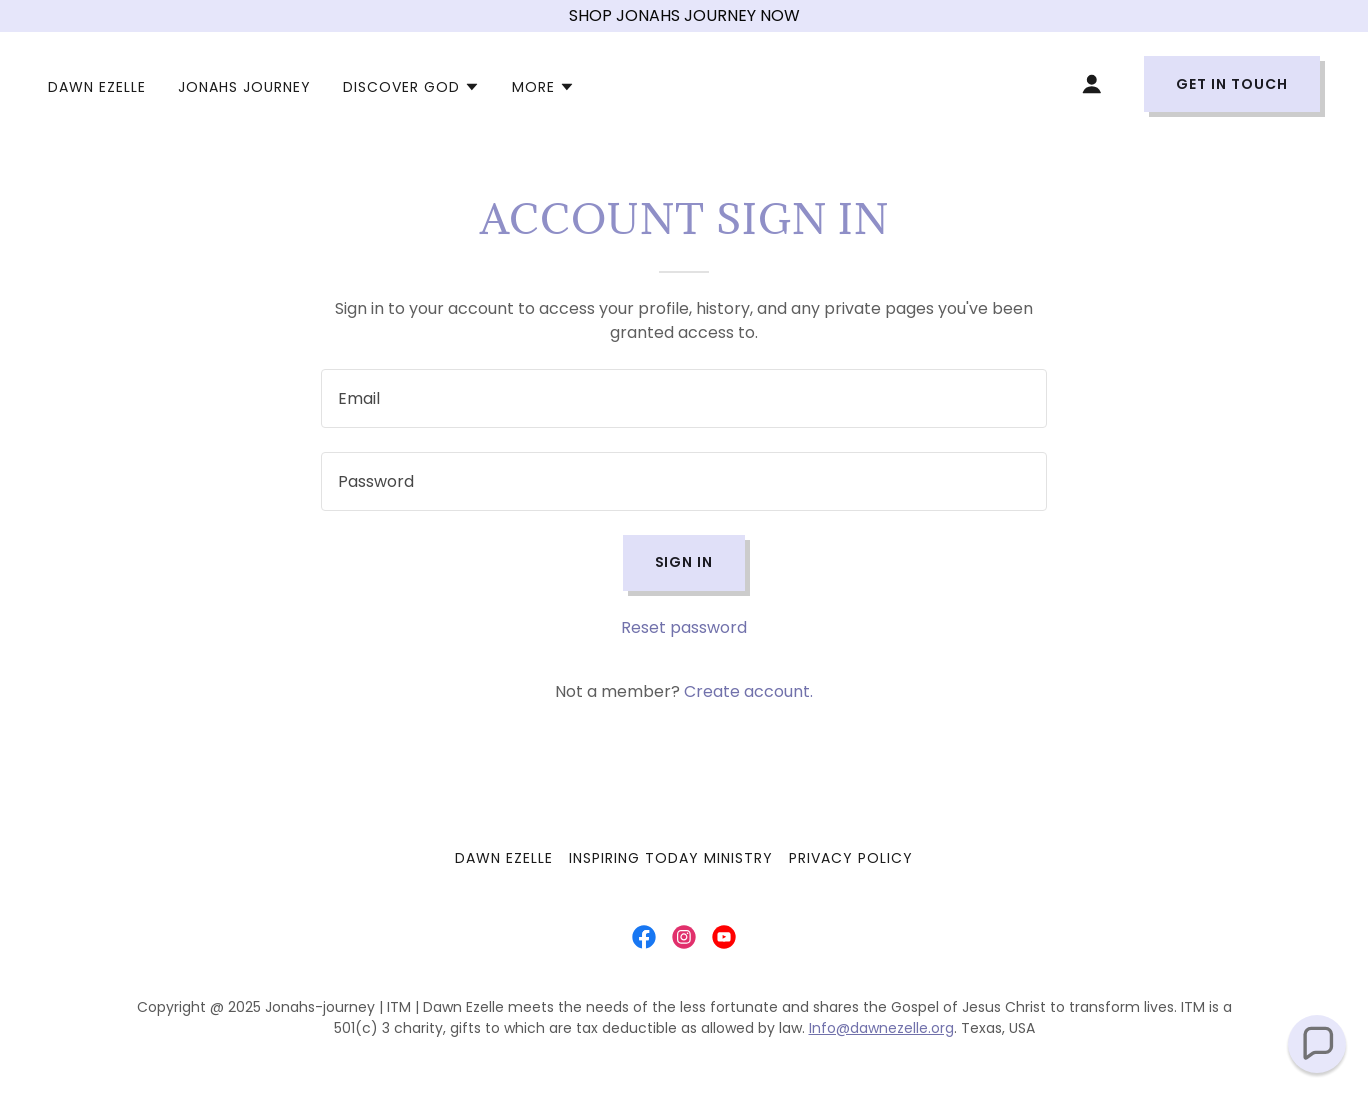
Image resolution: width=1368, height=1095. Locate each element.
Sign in (684, 562)
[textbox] (683, 398)
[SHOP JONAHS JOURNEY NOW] (684, 16)
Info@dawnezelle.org (881, 1028)
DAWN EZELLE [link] (97, 87)
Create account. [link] (748, 691)
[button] (411, 87)
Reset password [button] (684, 627)
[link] (644, 937)
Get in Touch (1232, 84)
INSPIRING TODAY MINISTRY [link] (671, 858)
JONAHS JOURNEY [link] (244, 87)
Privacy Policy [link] (851, 858)
